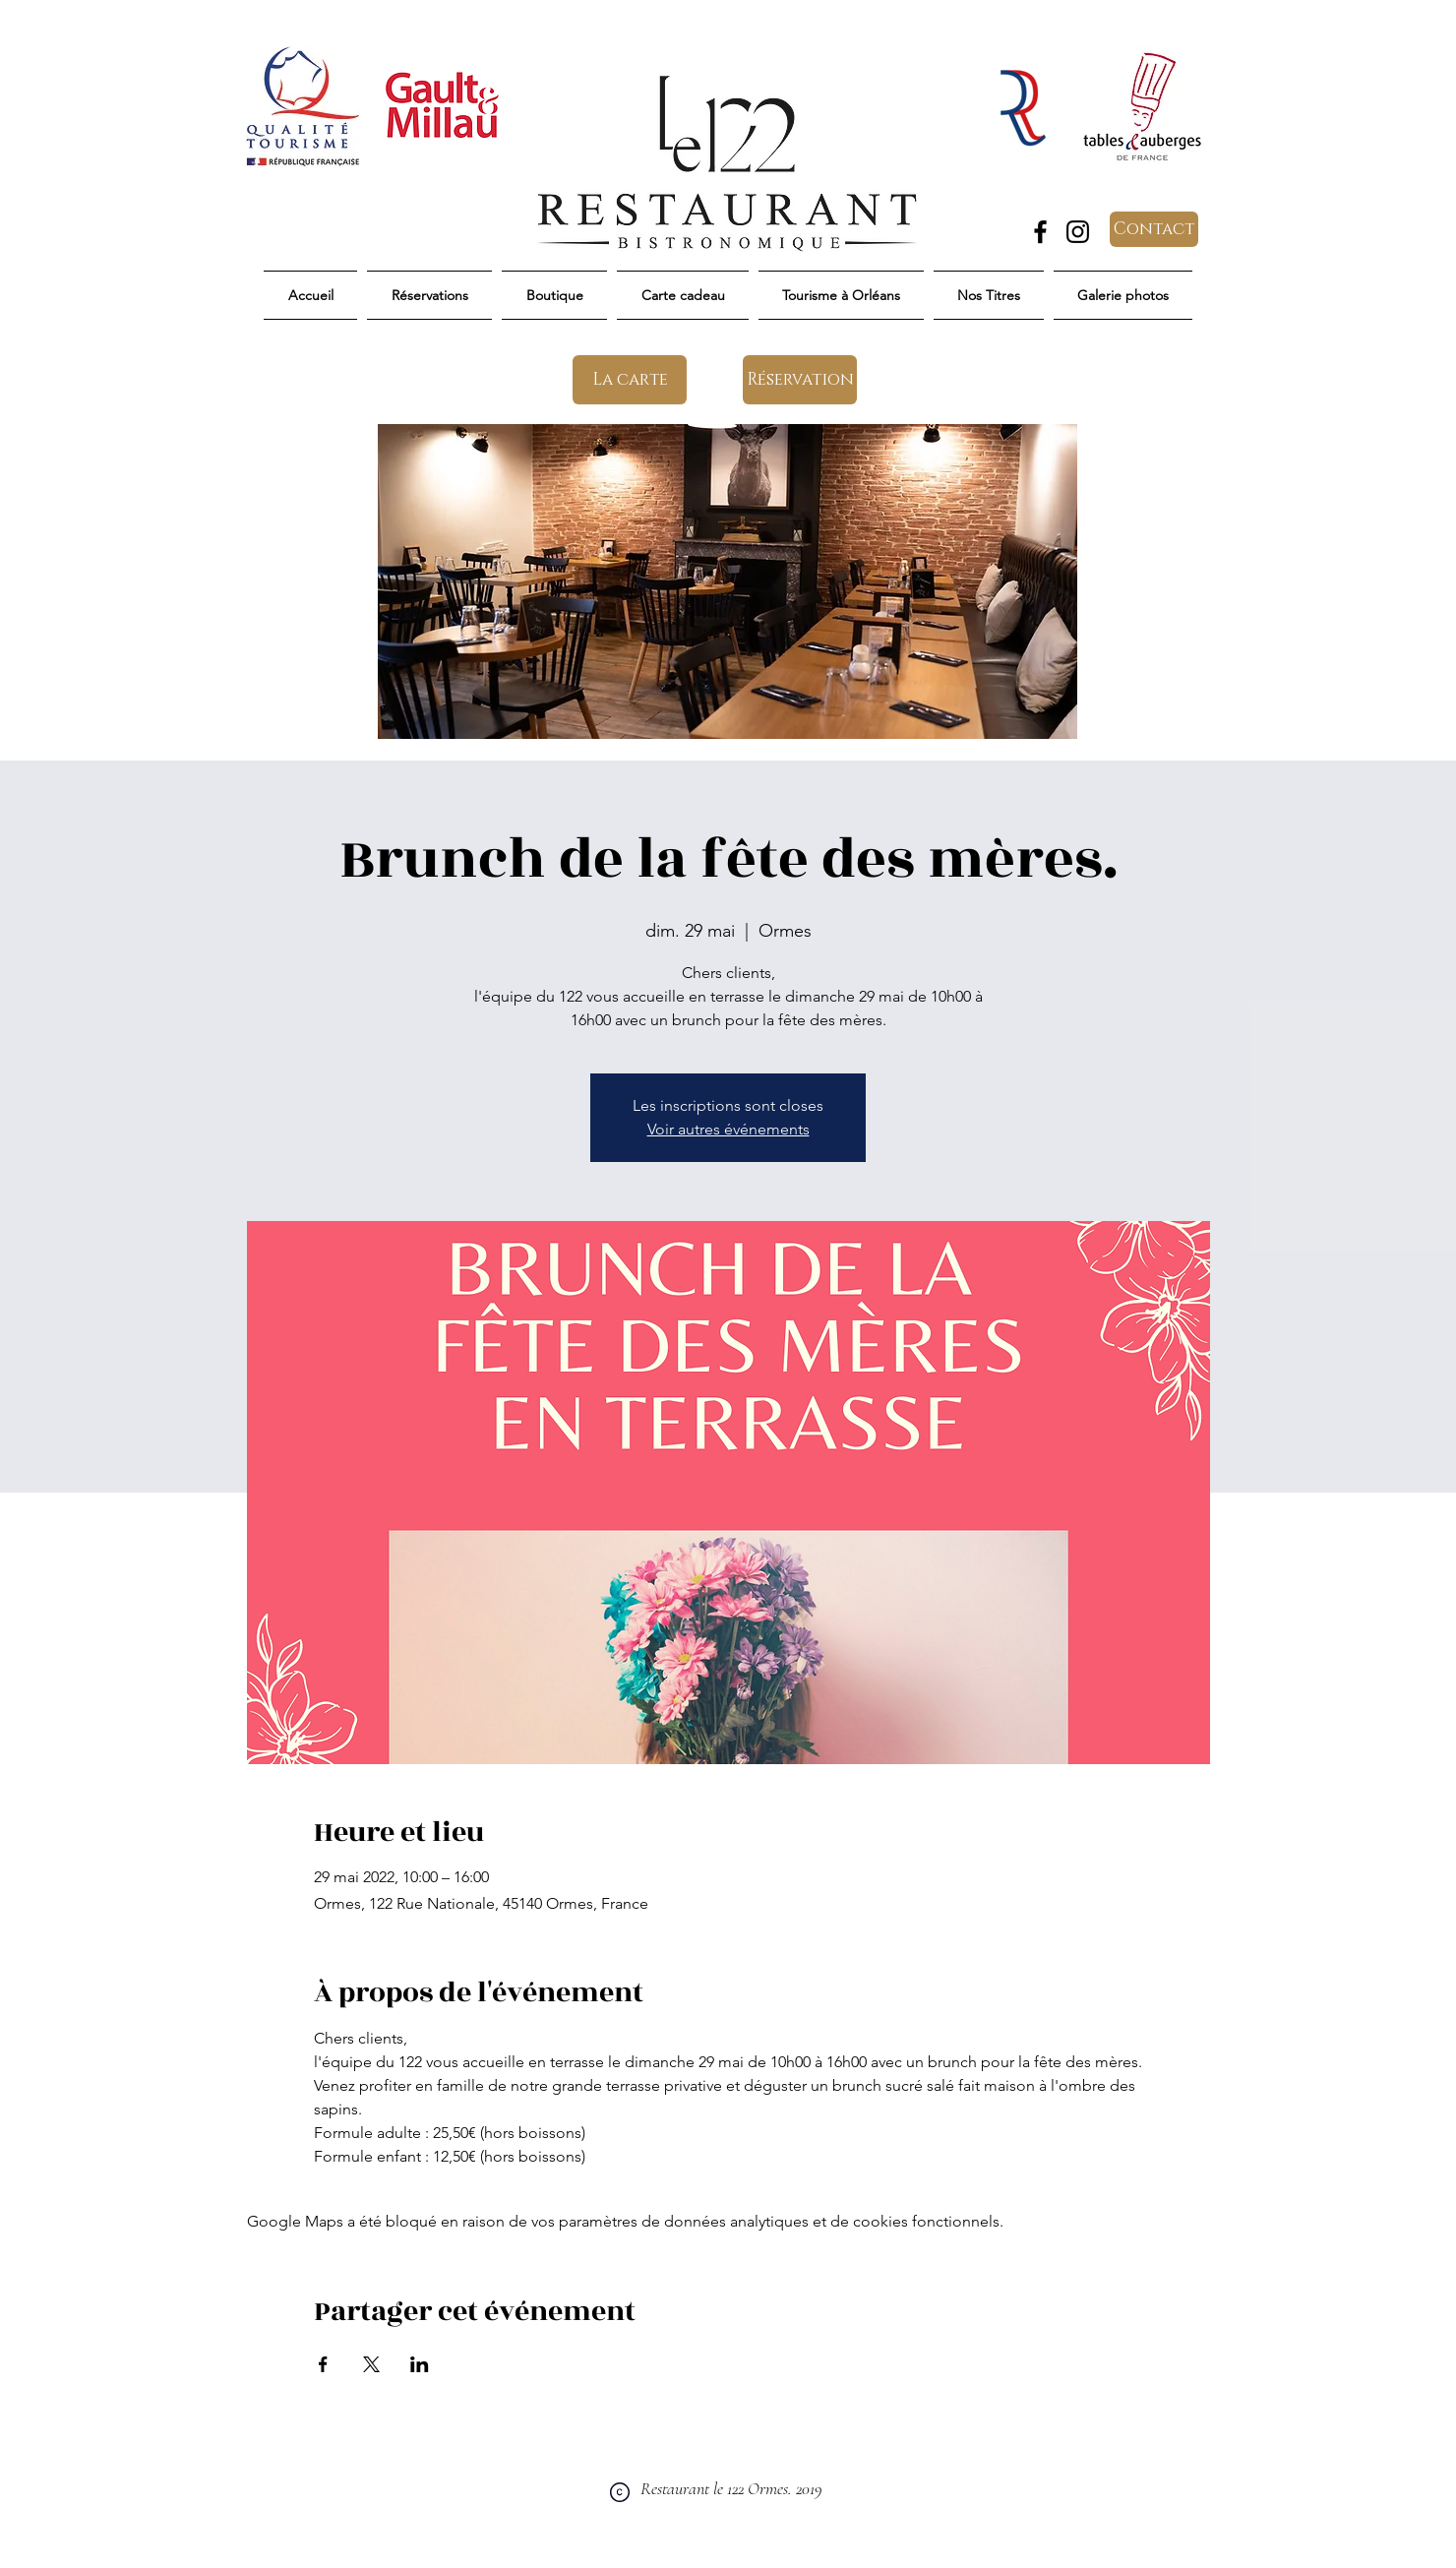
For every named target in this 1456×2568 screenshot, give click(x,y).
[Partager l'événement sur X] (371, 2364)
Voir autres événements (728, 1129)
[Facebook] (1040, 231)
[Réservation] (800, 379)
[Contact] (1154, 229)
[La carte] (630, 379)
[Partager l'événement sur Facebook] (323, 2364)
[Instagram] (1077, 231)
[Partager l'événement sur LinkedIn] (419, 2364)
